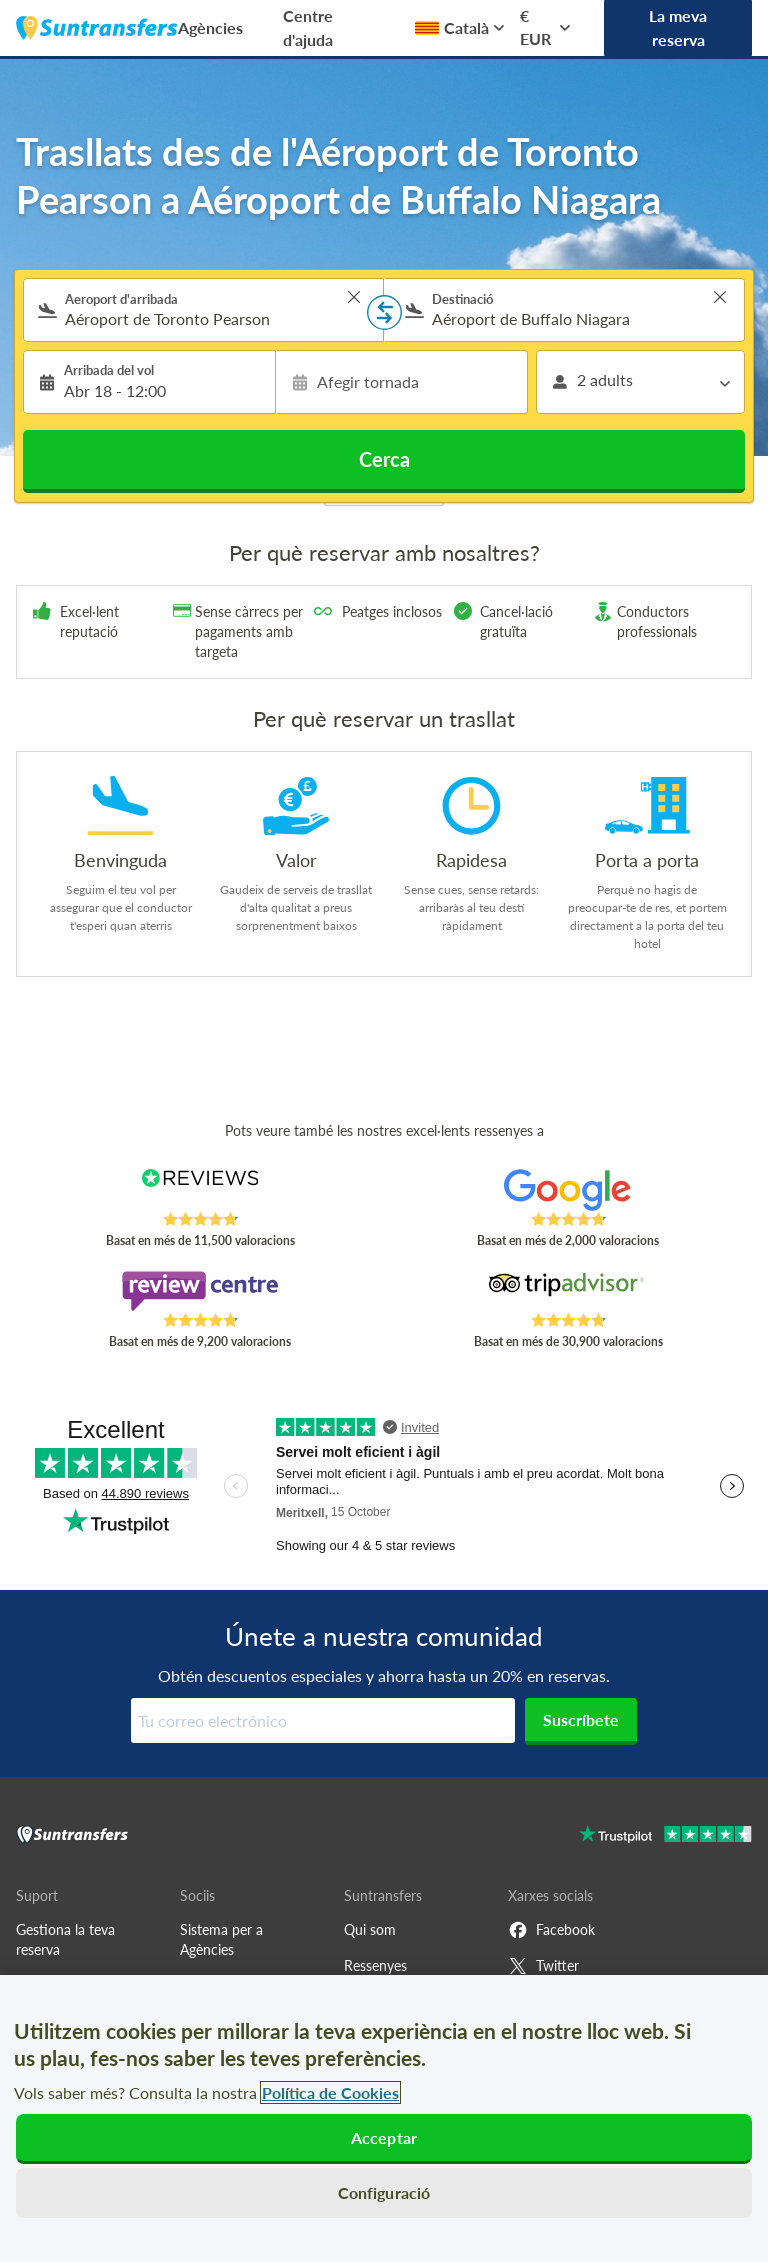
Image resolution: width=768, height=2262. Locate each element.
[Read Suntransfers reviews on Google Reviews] (568, 1190)
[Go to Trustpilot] (665, 1836)
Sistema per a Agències (221, 1939)
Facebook (551, 1930)
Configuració (384, 2192)
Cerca (384, 459)
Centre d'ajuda (308, 27)
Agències (210, 27)
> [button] (354, 297)
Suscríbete (581, 1719)
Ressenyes (375, 1965)
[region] (384, 2118)
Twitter (543, 1966)
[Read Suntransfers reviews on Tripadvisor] (568, 1291)
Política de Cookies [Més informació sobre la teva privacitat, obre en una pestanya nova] (330, 2092)
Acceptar (384, 2137)
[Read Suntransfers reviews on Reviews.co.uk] (200, 1190)
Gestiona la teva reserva (65, 1939)
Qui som (370, 1929)
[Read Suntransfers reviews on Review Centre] (200, 1291)
